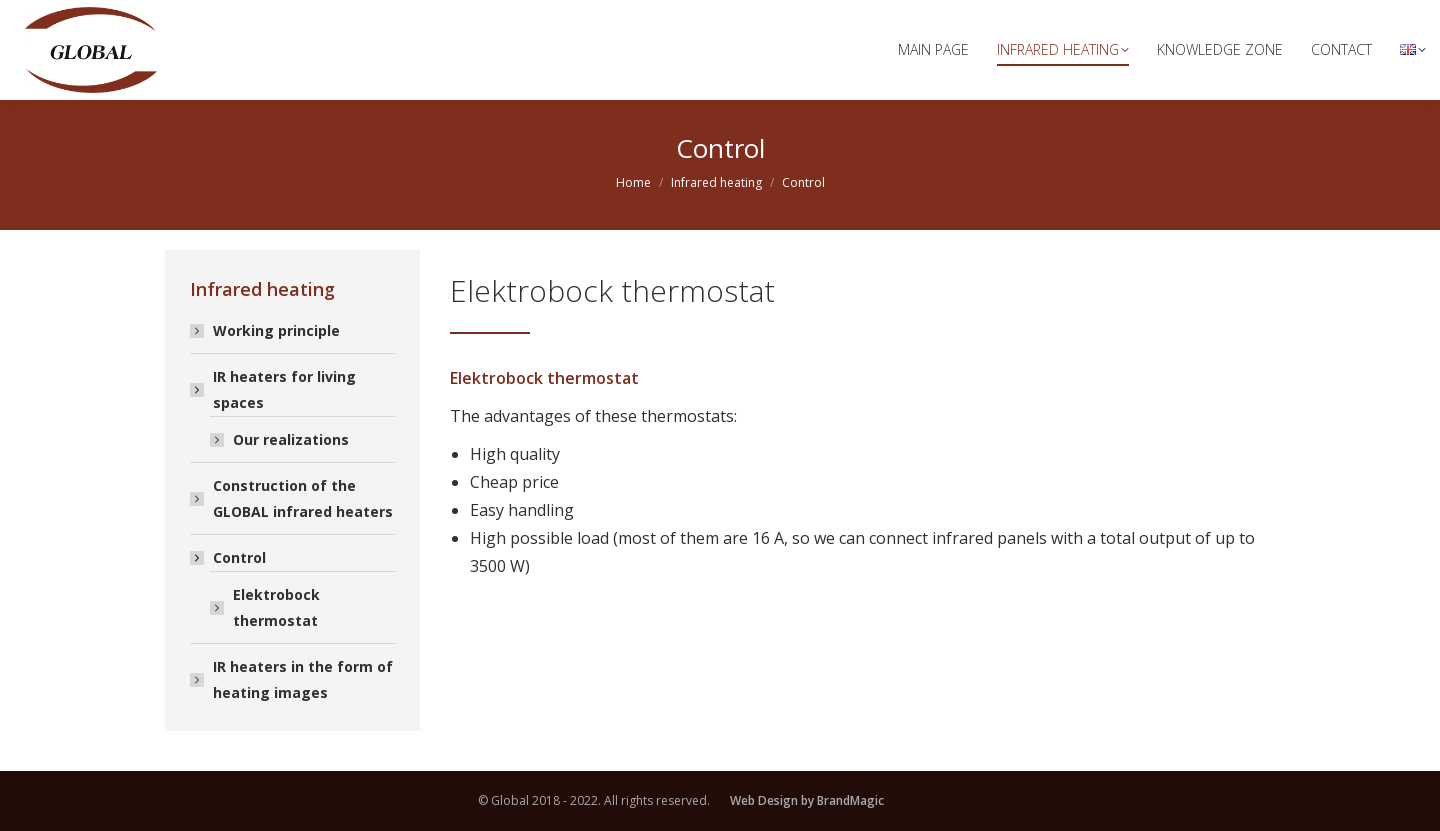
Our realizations (291, 439)
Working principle (276, 330)
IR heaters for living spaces (274, 389)
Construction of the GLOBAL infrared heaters (303, 498)
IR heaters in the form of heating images (303, 679)
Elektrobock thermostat (276, 607)
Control (229, 557)
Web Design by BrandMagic (807, 800)
